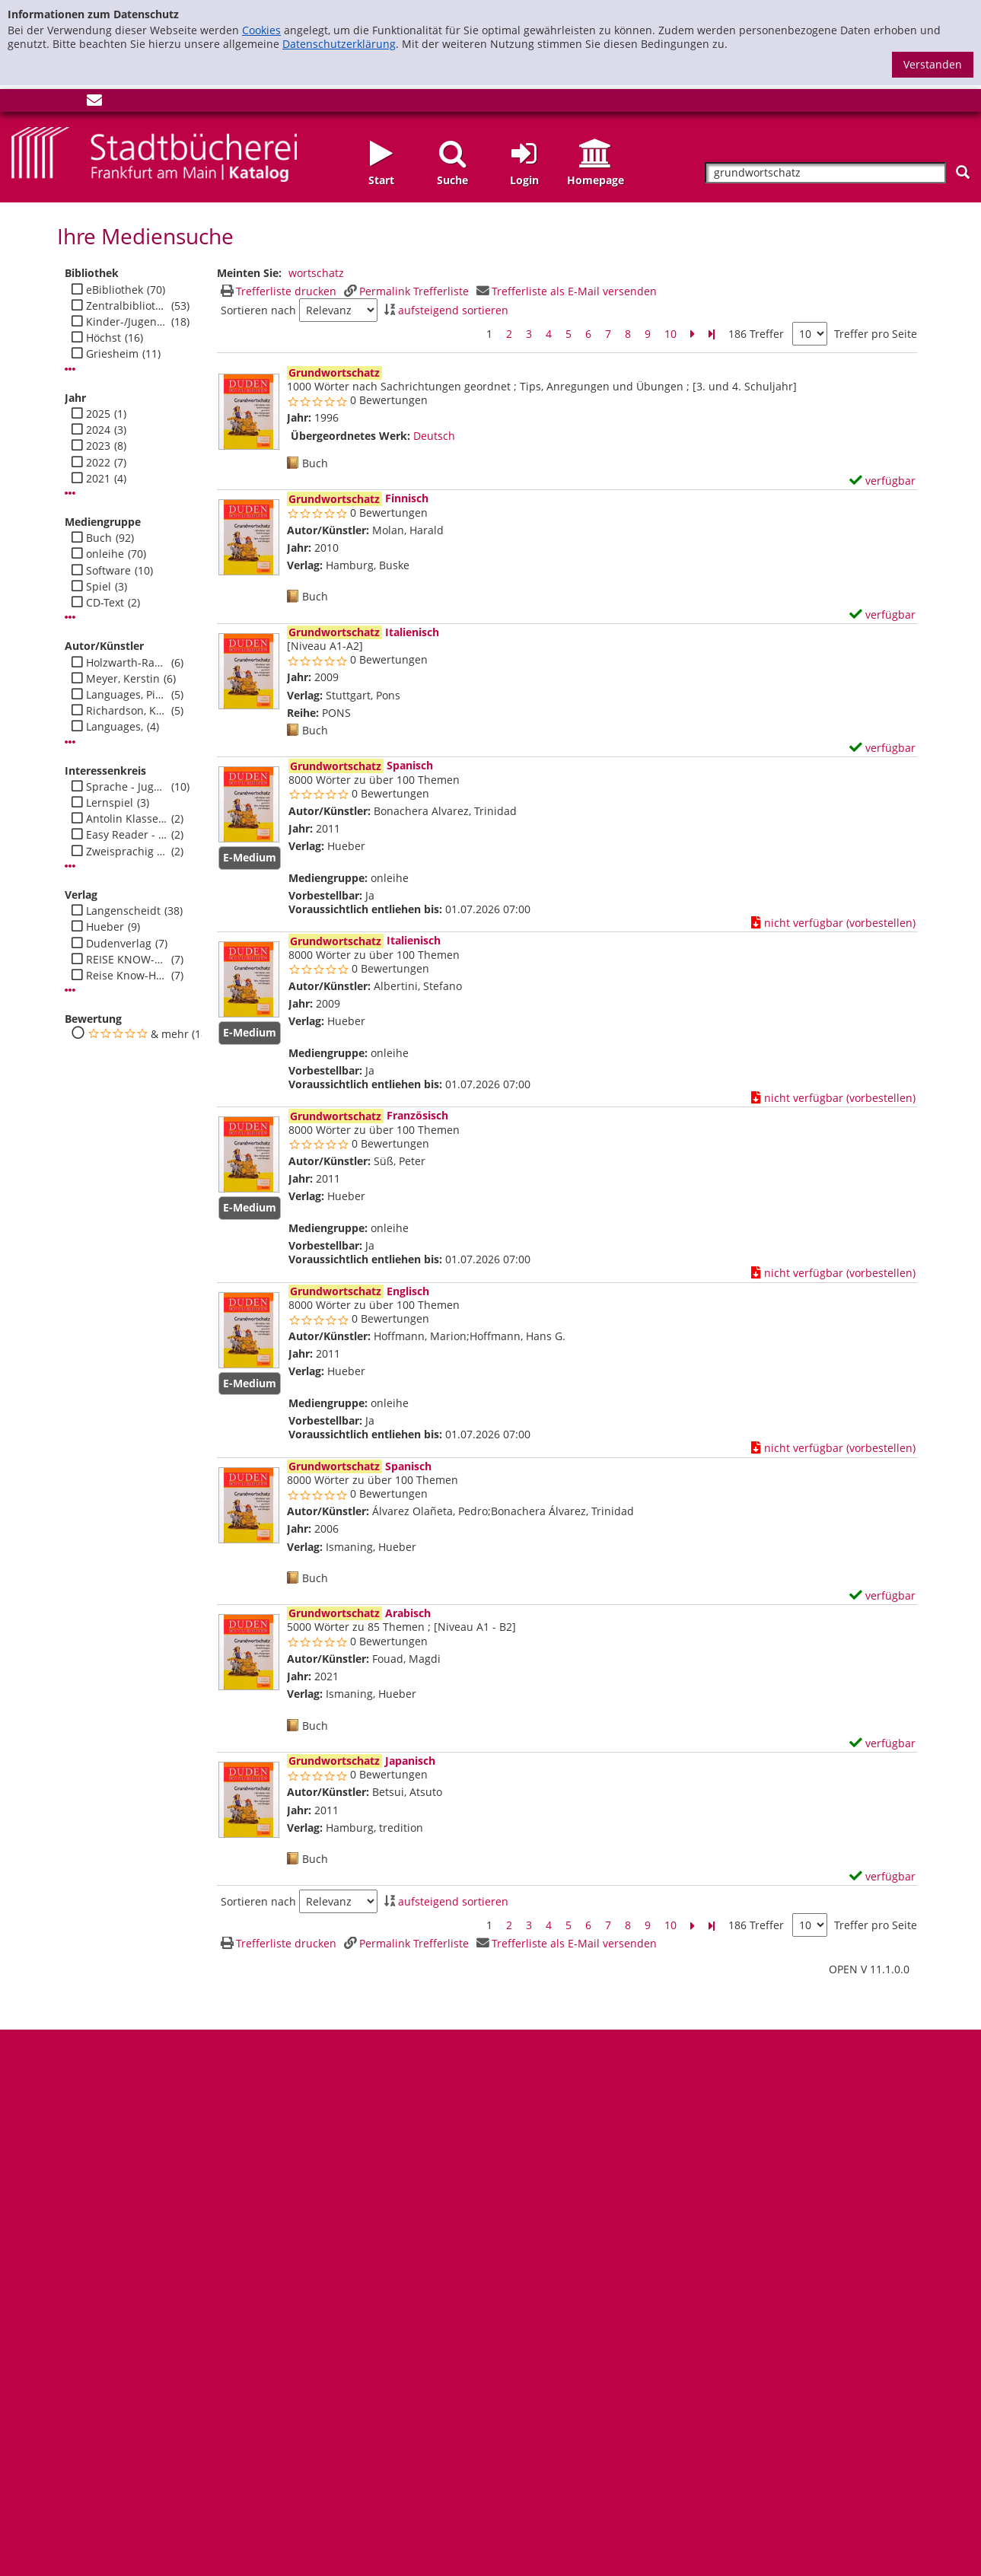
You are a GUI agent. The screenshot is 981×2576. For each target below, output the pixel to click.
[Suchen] (963, 172)
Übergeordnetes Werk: (350, 436)
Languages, (114, 727)
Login (524, 180)
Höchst (103, 338)
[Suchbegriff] (825, 173)
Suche (452, 180)
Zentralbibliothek (126, 306)
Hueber (105, 927)
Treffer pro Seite (875, 334)
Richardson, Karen (126, 711)
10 (670, 333)
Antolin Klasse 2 (126, 819)
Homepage (595, 180)
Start (381, 180)
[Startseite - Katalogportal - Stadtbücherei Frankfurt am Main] (154, 152)
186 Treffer (756, 333)
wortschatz (316, 273)
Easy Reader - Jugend (126, 835)
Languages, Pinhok (126, 695)
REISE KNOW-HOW (126, 959)
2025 (98, 414)
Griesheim (112, 354)
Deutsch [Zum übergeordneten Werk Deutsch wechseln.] (434, 435)
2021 (98, 479)
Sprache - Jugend (126, 787)
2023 (98, 446)
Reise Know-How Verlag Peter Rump (126, 975)
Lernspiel (109, 803)
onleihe (105, 554)
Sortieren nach (258, 310)
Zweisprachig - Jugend (126, 851)
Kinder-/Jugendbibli (126, 322)
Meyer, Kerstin (123, 679)
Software (108, 571)
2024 (98, 430)
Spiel (98, 587)
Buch (99, 538)
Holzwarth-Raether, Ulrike (126, 663)
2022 (98, 463)
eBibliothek (114, 290)
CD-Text (105, 603)
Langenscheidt (123, 911)
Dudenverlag (118, 943)
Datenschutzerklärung (339, 44)
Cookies (261, 30)
